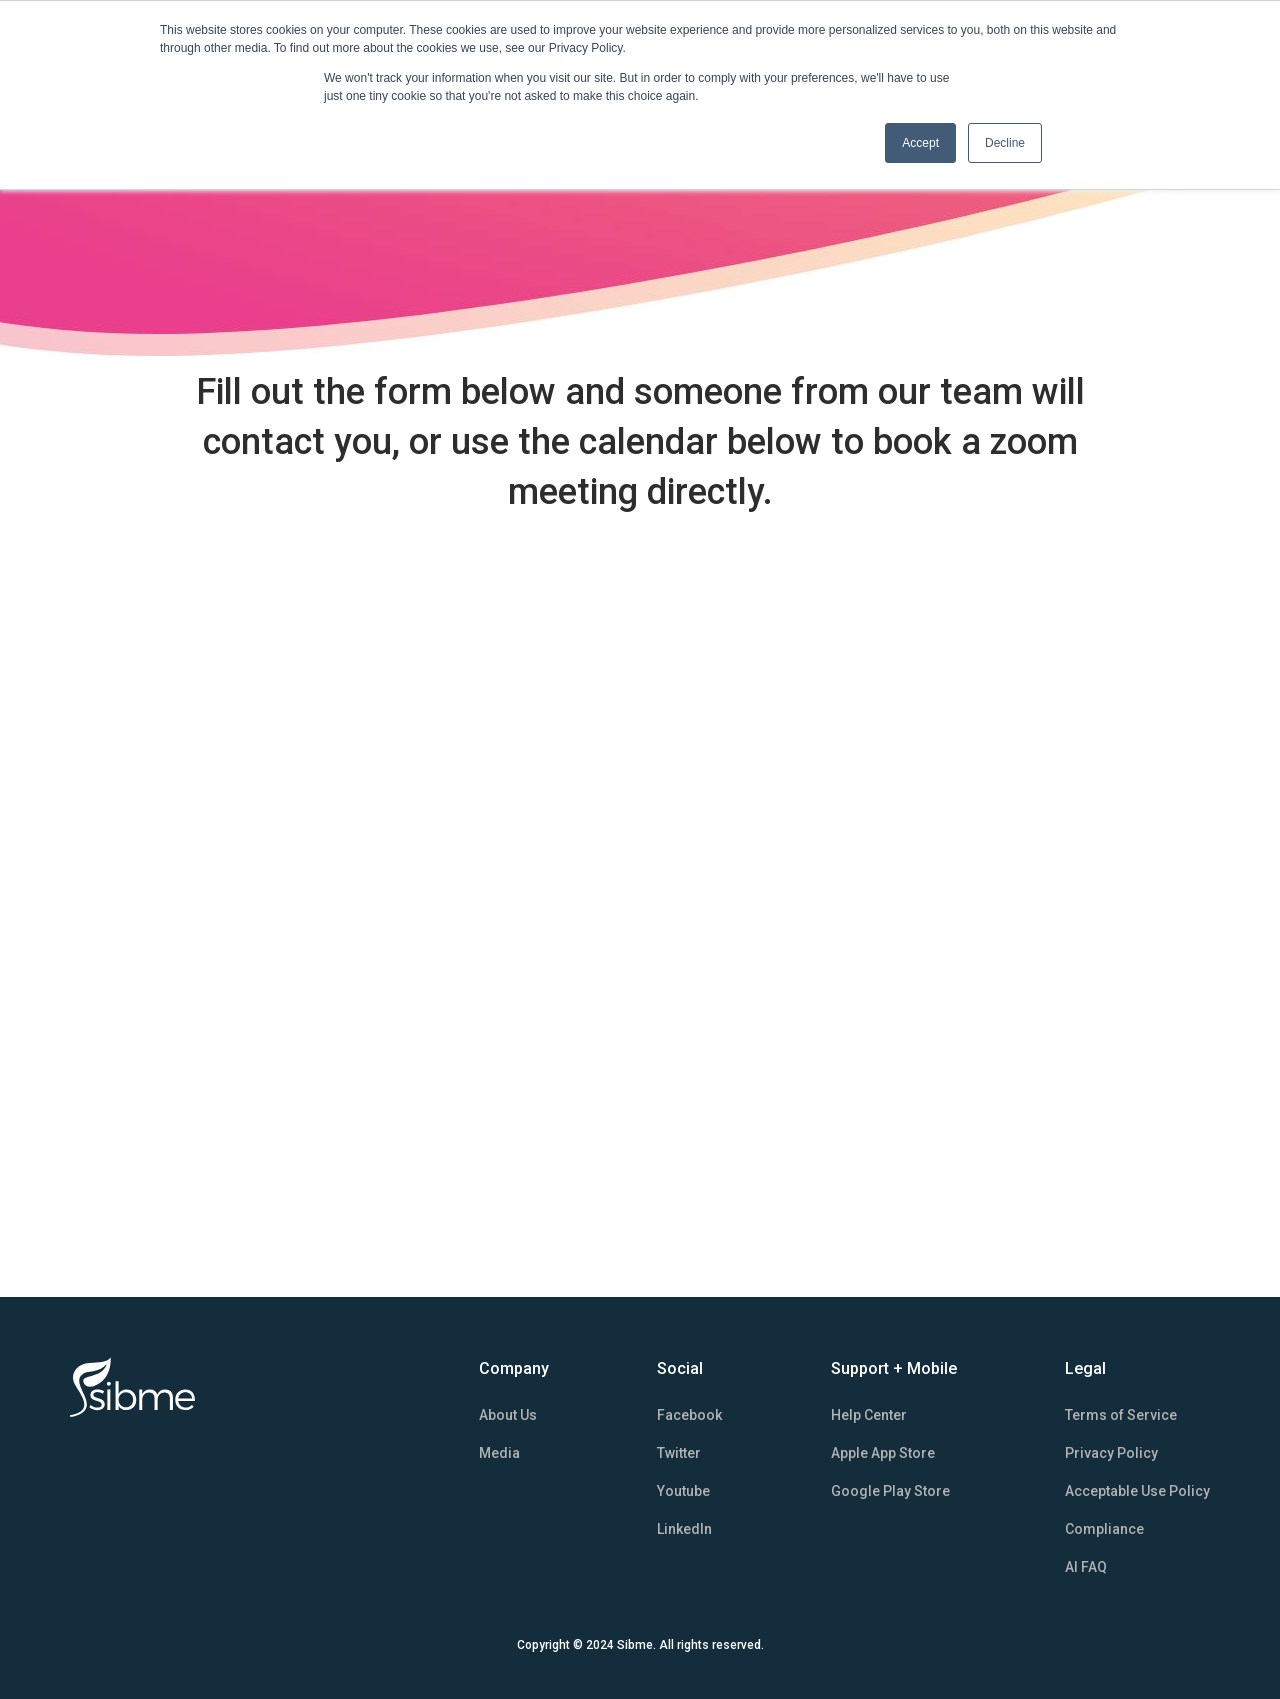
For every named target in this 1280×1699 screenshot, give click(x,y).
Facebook (689, 1415)
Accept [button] (920, 143)
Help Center (869, 1415)
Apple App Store (883, 1453)
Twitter (679, 1453)
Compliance (1104, 1529)
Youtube (683, 1491)
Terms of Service (1121, 1415)
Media (499, 1453)
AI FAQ (1086, 1567)
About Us (508, 1415)
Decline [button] (1005, 143)
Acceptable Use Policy (1137, 1491)
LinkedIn (684, 1529)
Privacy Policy (1111, 1453)
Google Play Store (890, 1491)
